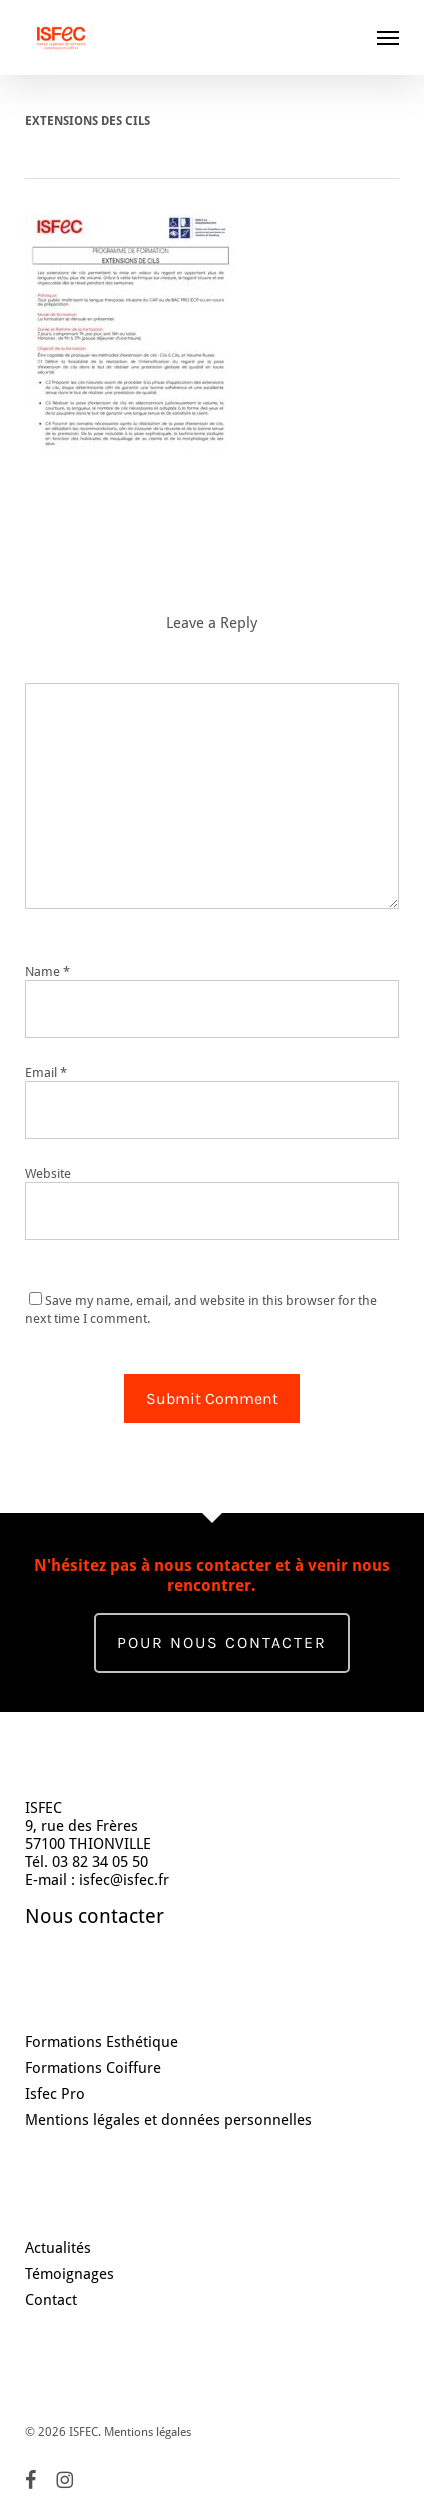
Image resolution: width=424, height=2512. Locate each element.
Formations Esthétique (101, 2042)
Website (48, 1173)
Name (47, 971)
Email (46, 1072)
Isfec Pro (55, 2094)
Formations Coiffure (93, 2068)
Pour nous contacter (222, 1642)
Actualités (58, 2248)
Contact (51, 2300)
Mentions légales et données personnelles (168, 2120)
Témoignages (69, 2274)
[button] (388, 37)
